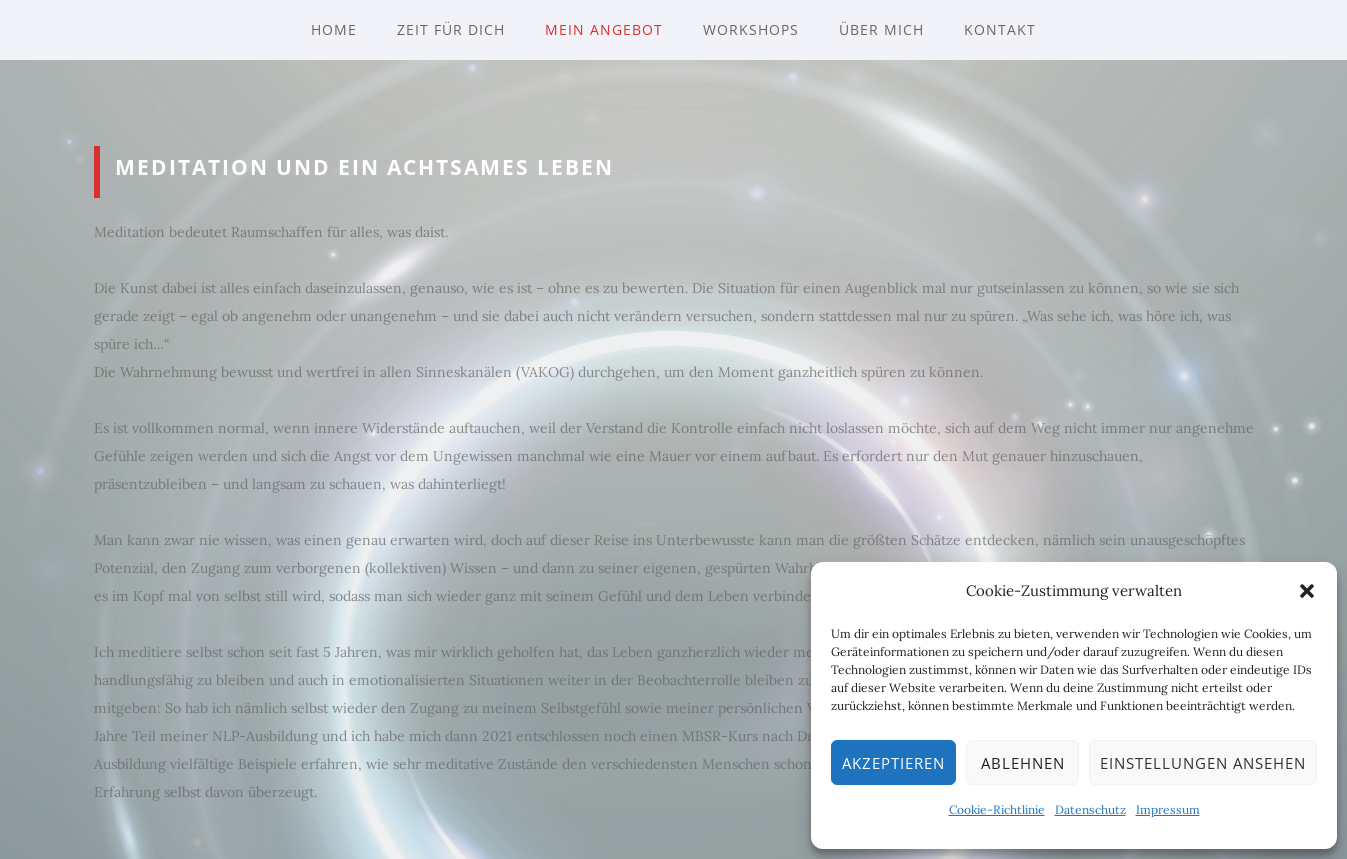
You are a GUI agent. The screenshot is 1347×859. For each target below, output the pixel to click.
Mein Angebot (604, 29)
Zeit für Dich (451, 29)
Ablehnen (1023, 763)
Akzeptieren (893, 763)
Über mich (881, 29)
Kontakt (1000, 29)
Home (334, 29)
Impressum (1168, 809)
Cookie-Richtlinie (997, 809)
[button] (1307, 591)
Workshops (751, 29)
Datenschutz (1090, 809)
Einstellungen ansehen (1203, 763)
